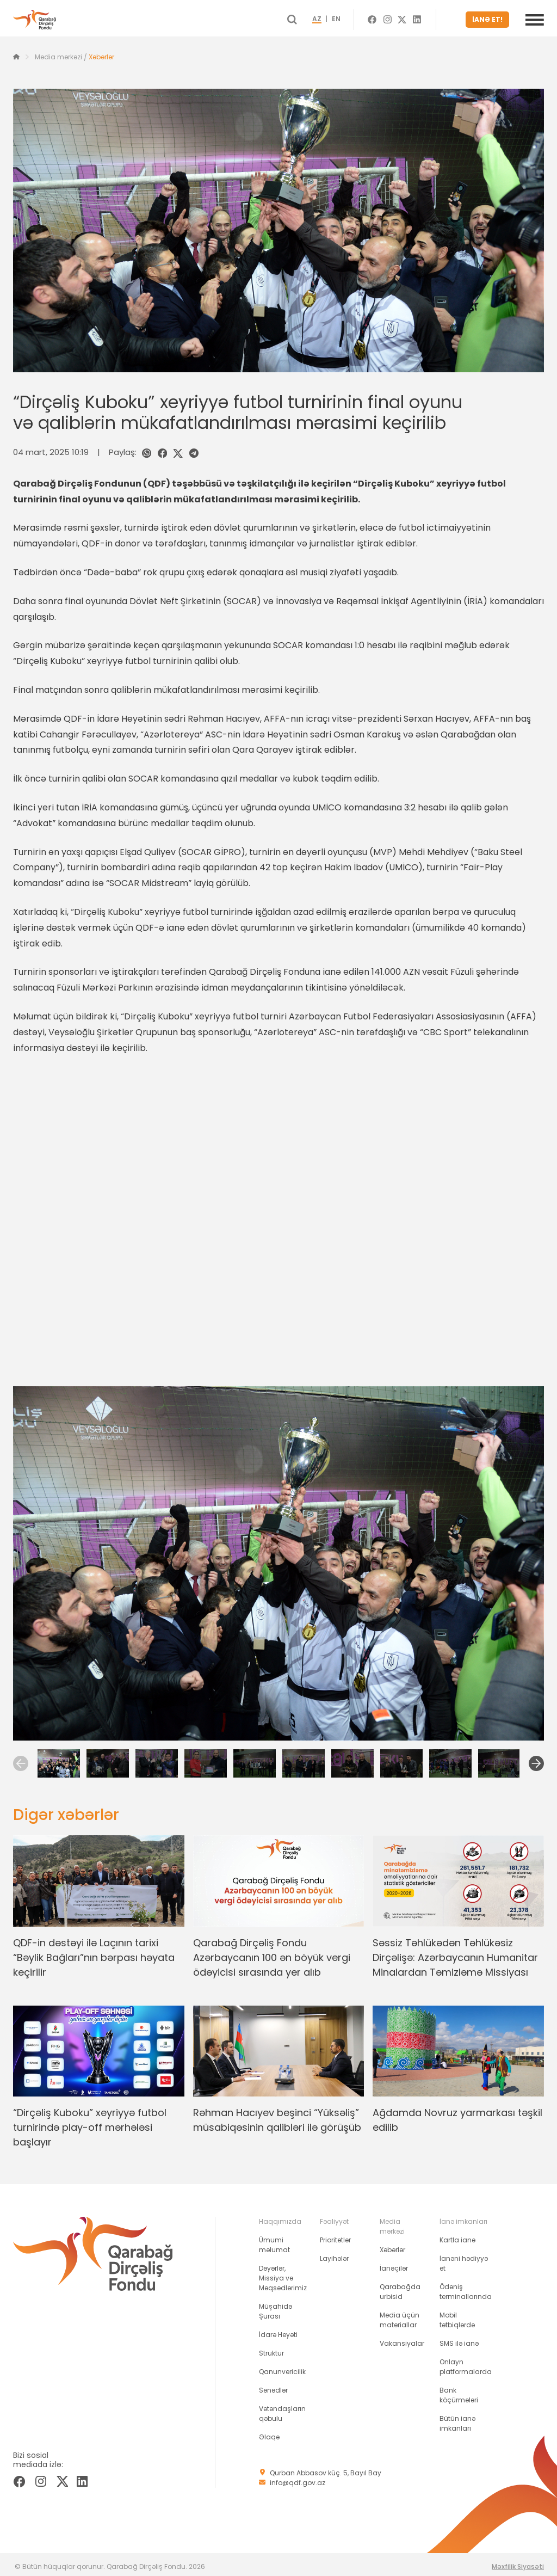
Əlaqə (269, 2432)
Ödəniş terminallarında (466, 2287)
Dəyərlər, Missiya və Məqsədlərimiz (283, 2273)
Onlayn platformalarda (466, 2362)
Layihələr (334, 2254)
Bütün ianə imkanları (457, 2419)
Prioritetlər (335, 2235)
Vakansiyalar (402, 2339)
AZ (336, 17)
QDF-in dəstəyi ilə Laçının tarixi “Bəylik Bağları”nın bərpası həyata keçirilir (94, 1953)
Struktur (271, 2348)
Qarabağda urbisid (400, 2287)
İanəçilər (394, 2263)
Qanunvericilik (282, 2367)
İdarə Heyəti (278, 2330)
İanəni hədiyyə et (464, 2258)
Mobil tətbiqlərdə (457, 2315)
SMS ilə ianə (459, 2339)
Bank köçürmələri (459, 2390)
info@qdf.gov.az (297, 2478)
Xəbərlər (101, 52)
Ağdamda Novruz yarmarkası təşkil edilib (457, 2115)
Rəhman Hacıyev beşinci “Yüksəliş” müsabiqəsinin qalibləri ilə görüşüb (277, 2115)
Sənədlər (273, 2385)
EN (355, 17)
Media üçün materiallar (399, 2315)
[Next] (536, 1759)
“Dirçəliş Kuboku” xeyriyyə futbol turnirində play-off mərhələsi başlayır (89, 2122)
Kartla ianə (457, 2235)
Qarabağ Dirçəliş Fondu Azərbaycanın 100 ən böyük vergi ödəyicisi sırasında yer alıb (271, 1953)
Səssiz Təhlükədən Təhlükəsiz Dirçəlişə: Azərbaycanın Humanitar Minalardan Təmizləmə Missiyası (455, 1953)
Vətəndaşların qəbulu (282, 2409)
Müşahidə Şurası (275, 2306)
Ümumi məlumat (274, 2240)
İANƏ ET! (490, 17)
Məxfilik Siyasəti (518, 2562)
